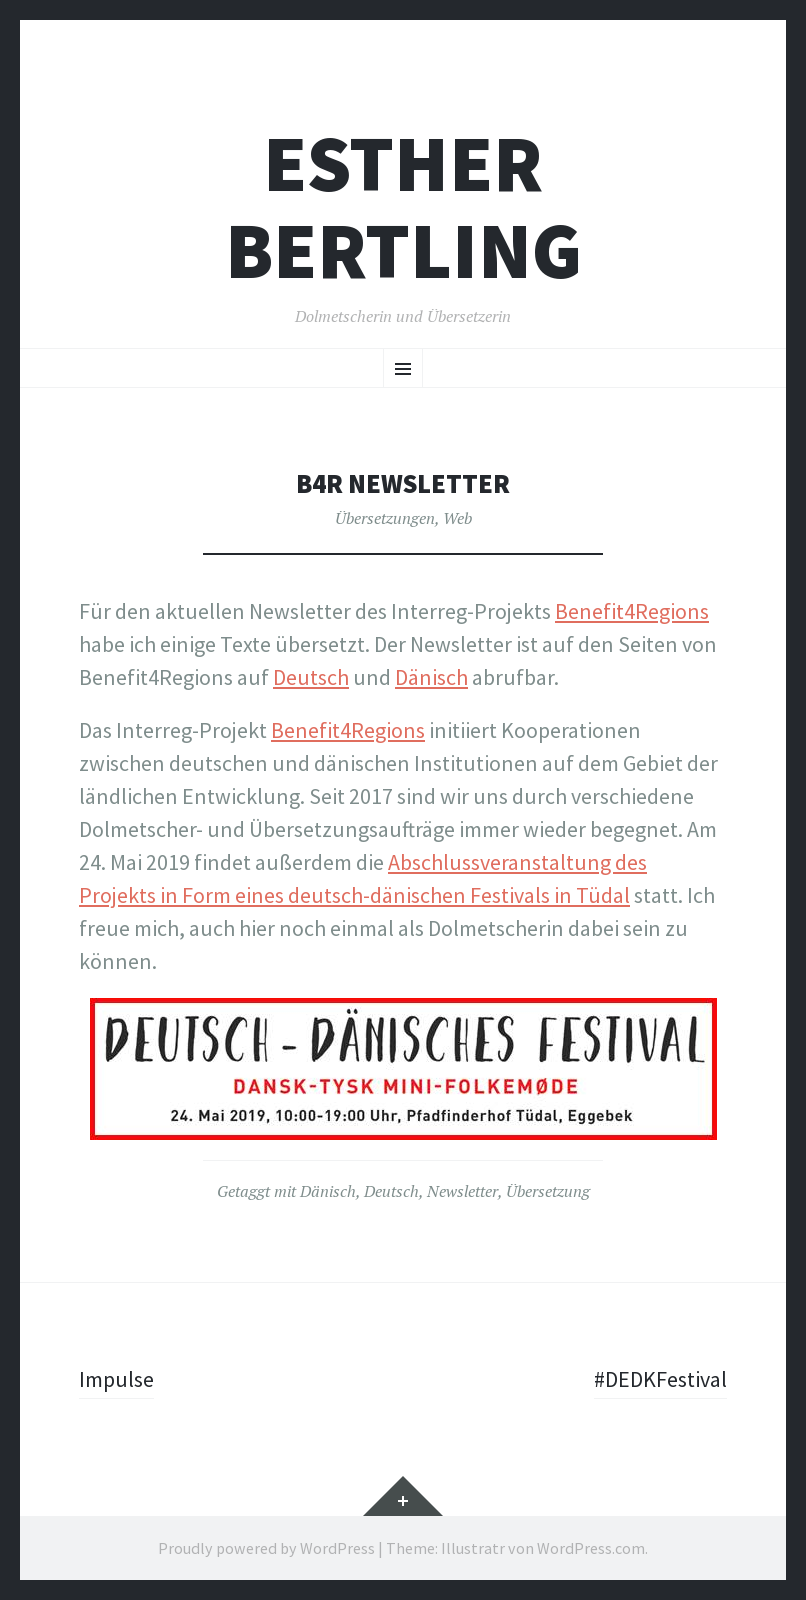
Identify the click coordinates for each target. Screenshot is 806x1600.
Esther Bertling (403, 207)
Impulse (116, 1379)
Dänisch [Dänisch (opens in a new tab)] (431, 677)
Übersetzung (548, 1191)
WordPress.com (591, 1548)
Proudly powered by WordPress (266, 1548)
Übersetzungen (385, 518)
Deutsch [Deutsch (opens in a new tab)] (311, 677)
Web (457, 518)
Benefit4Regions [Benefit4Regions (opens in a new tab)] (632, 611)
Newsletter (462, 1191)
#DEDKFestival (660, 1379)
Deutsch (391, 1191)
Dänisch (328, 1191)
